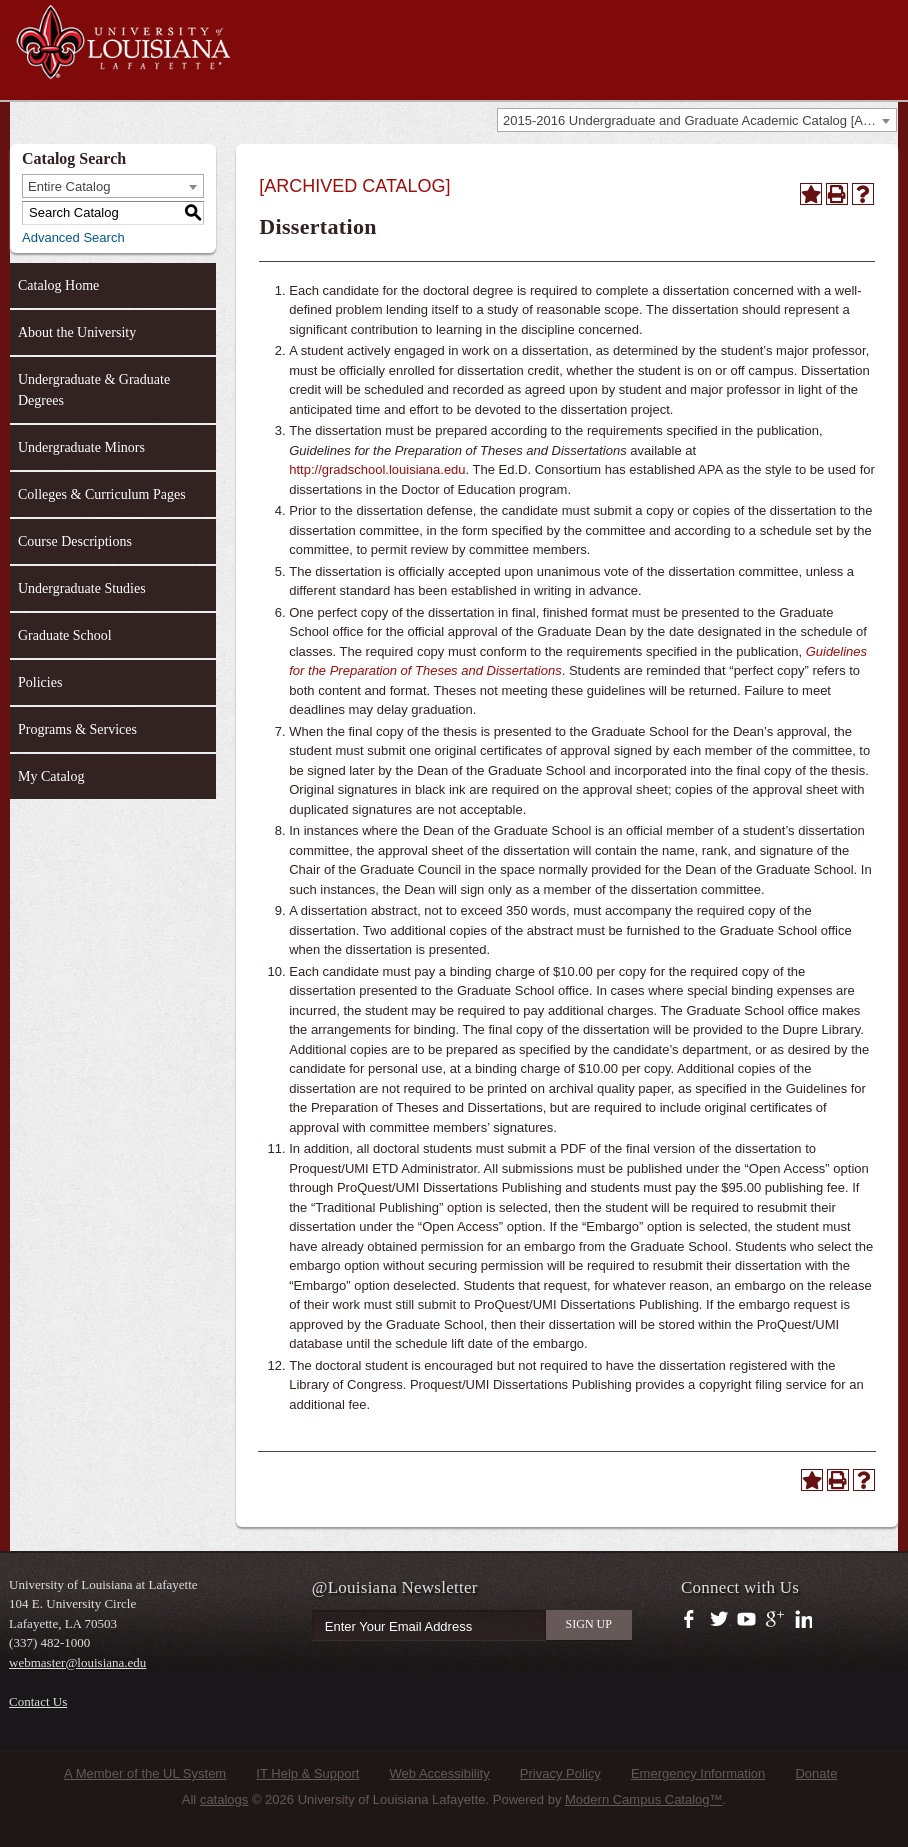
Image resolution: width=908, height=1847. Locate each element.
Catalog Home (58, 285)
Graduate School (65, 635)
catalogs (224, 1799)
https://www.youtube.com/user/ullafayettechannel (746, 1620)
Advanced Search (73, 237)
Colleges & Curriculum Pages (102, 494)
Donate (816, 1773)
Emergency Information (698, 1773)
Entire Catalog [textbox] (69, 186)
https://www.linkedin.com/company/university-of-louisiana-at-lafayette (801, 1620)
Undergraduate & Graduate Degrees (94, 390)
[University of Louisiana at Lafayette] (122, 70)
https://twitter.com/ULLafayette (720, 1620)
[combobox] (697, 120)
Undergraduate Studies (82, 588)
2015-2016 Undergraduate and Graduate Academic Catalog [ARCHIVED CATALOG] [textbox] (699, 120)
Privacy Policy (560, 1773)
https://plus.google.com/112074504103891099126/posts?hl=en (775, 1620)
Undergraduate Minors (81, 447)
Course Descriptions (75, 541)
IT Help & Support (307, 1773)
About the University (77, 332)
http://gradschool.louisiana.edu (377, 469)
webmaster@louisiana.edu (77, 1662)
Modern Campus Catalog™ (644, 1799)
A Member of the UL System (145, 1773)
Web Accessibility (440, 1773)
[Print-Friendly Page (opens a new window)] (837, 194)
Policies (40, 682)
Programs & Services (77, 729)
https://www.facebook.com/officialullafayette (693, 1620)
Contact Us (38, 1701)
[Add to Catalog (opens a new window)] (811, 194)
